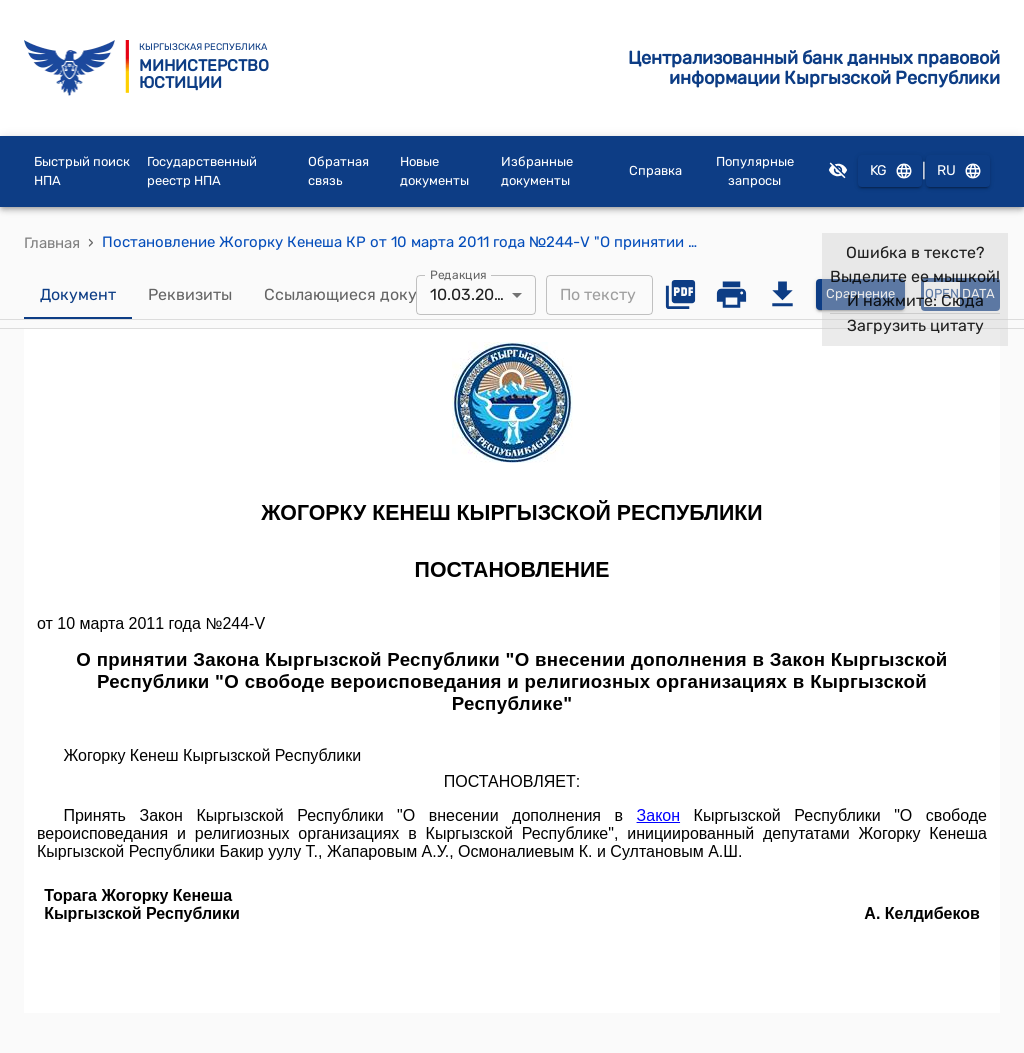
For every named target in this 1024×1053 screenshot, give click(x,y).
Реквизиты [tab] (190, 295)
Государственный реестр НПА (202, 171)
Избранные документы (537, 171)
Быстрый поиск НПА (82, 171)
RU (958, 171)
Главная (52, 243)
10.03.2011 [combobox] (469, 294)
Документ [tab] (78, 295)
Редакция (458, 274)
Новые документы (434, 171)
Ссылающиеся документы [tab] (365, 295)
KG (890, 171)
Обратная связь (338, 171)
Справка (655, 170)
